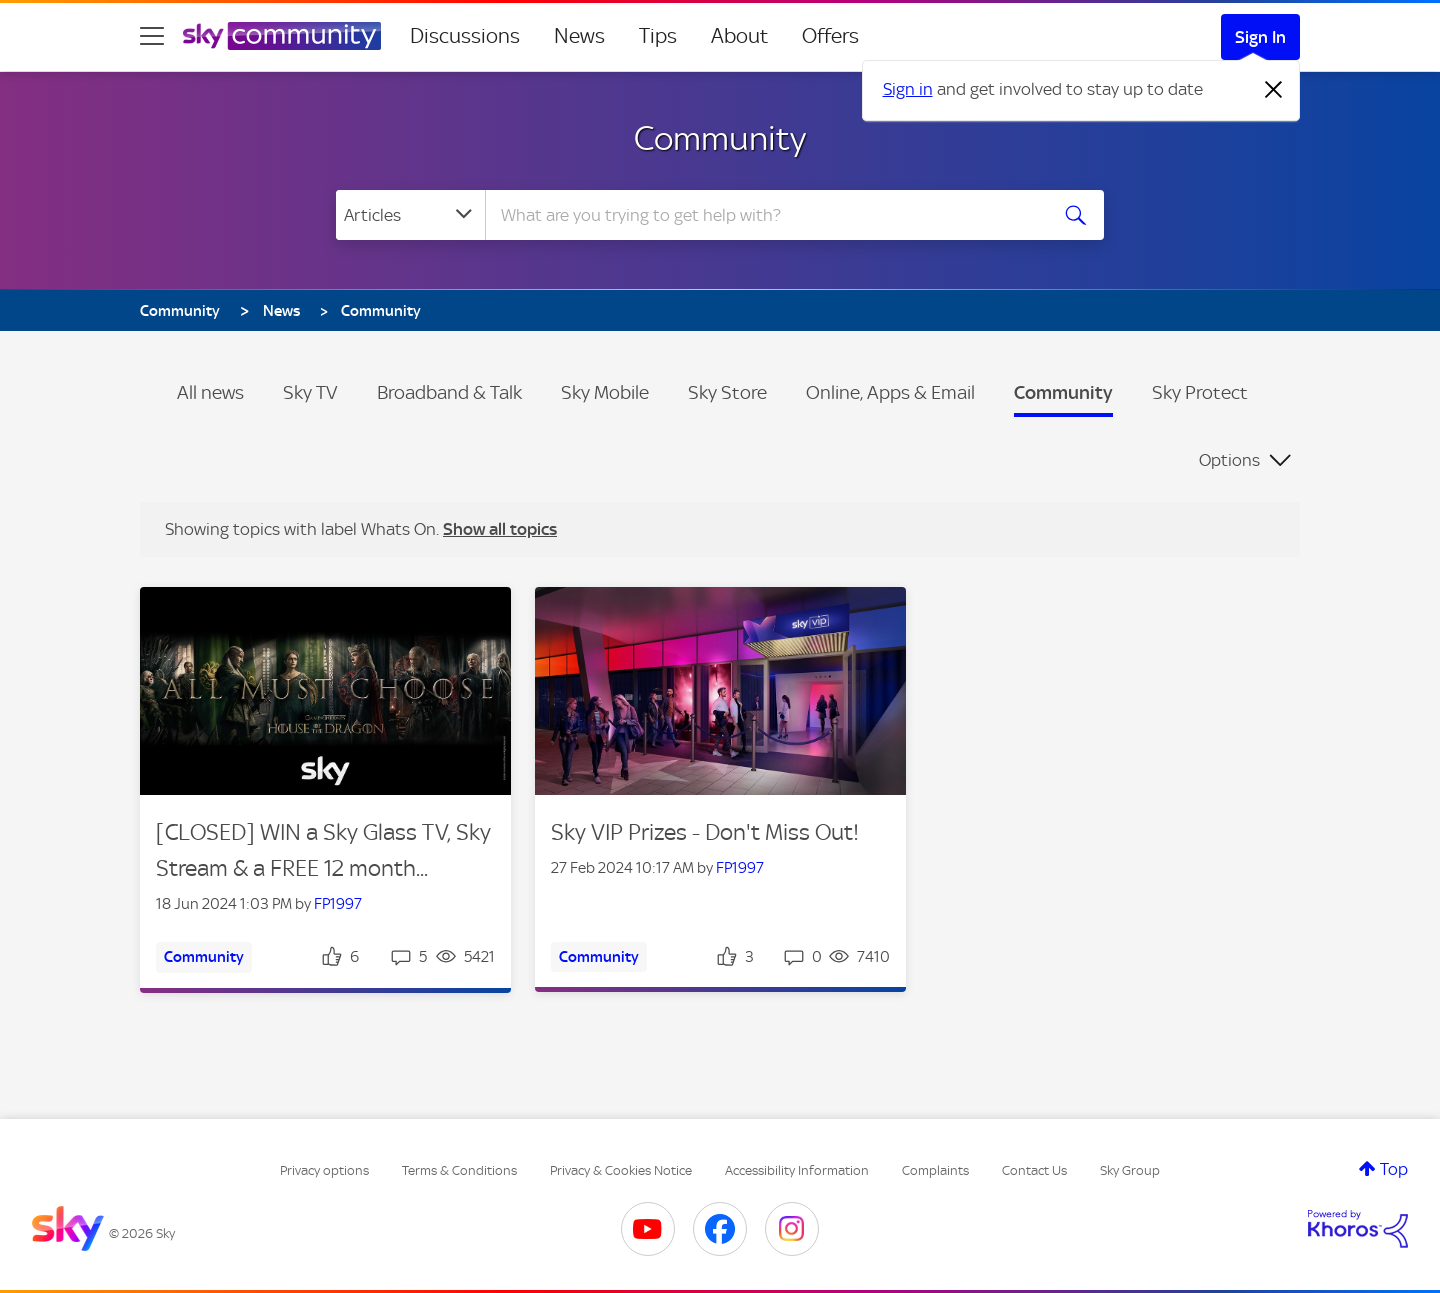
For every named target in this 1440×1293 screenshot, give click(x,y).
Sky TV (310, 392)
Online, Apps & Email (890, 392)
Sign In (1260, 37)
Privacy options (324, 1170)
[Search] (764, 215)
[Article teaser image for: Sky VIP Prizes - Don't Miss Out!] (720, 691)
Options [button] (1229, 460)
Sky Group (1130, 1170)
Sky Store (727, 392)
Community (720, 138)
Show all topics (500, 529)
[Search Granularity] (410, 215)
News (579, 36)
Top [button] (1394, 1169)
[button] (325, 691)
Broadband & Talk (449, 392)
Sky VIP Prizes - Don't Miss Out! (705, 832)
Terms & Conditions (459, 1170)
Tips (658, 36)
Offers (830, 36)
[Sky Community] (282, 36)
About (739, 36)
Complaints (935, 1170)
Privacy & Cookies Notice (621, 1170)
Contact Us (1034, 1170)
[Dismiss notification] (1274, 90)
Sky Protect (1200, 392)
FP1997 (338, 904)
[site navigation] (152, 36)
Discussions (465, 36)
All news (210, 392)
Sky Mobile (605, 392)
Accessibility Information (797, 1170)
